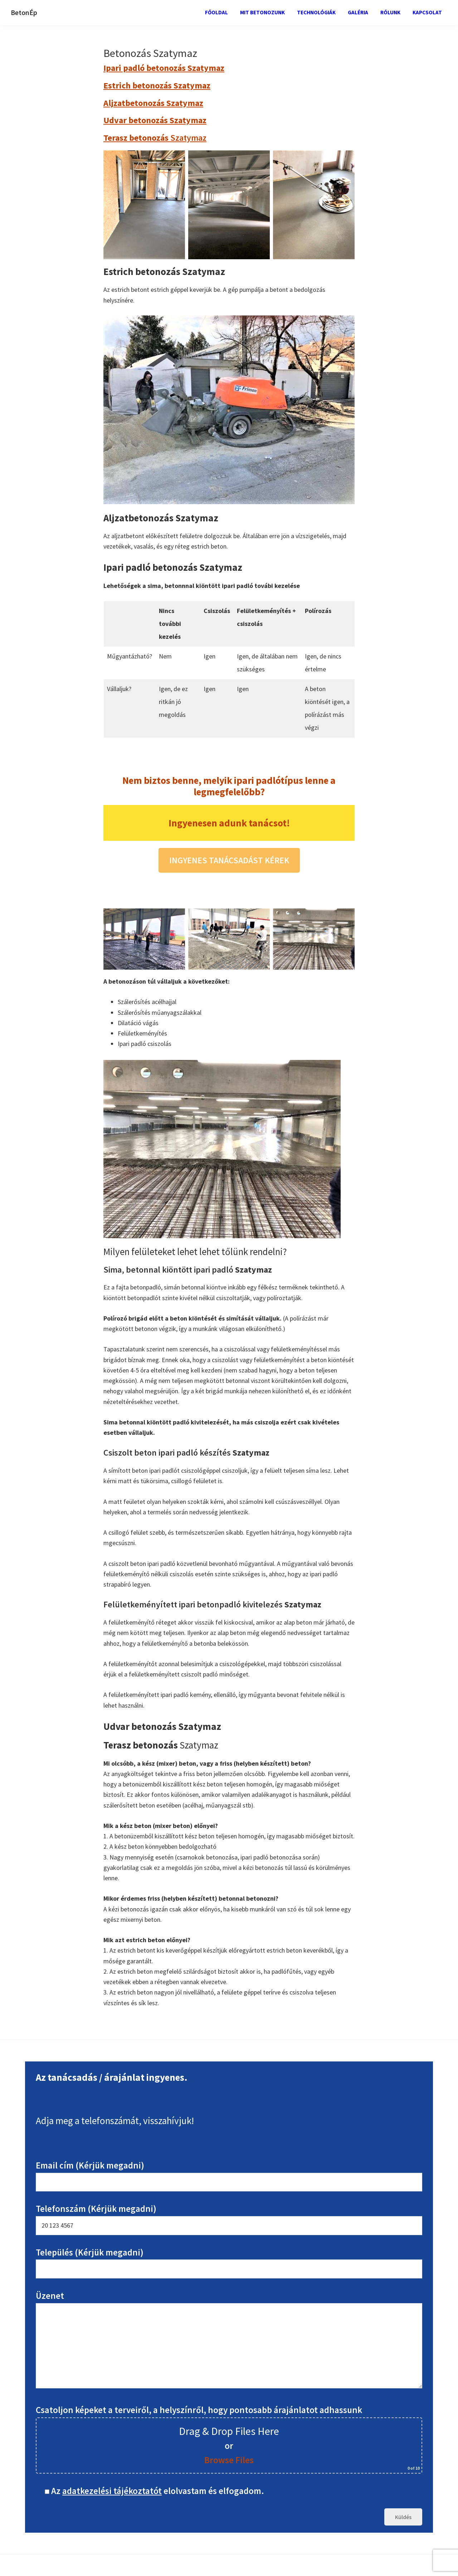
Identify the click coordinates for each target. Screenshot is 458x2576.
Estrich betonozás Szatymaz (156, 85)
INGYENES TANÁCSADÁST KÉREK (229, 860)
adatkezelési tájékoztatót (112, 2491)
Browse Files (229, 2460)
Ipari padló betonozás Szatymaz (163, 67)
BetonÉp (24, 12)
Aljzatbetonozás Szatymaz (153, 102)
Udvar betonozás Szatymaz (154, 120)
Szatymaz (154, 137)
